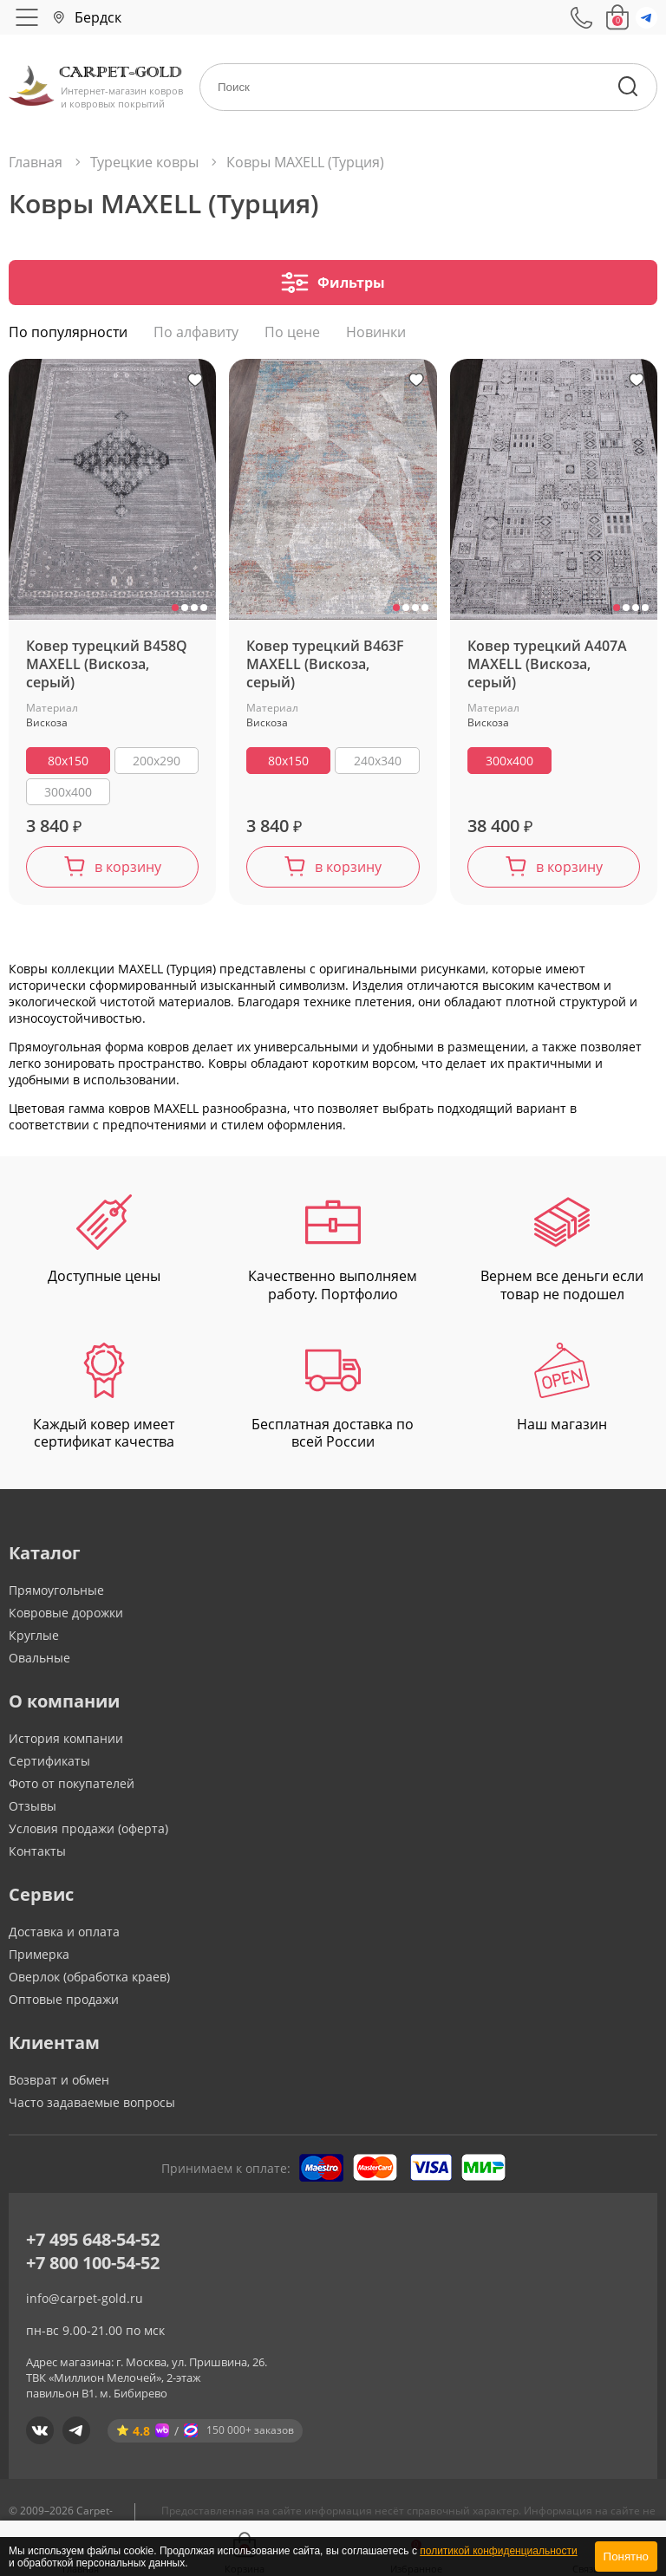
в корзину (128, 871)
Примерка (39, 1958)
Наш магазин (562, 1392)
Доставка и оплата (64, 1936)
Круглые (34, 1639)
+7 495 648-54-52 (93, 2243)
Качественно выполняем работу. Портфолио (332, 1253)
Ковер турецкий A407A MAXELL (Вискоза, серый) (547, 668)
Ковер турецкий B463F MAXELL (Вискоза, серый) (325, 668)
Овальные (39, 1662)
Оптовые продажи (64, 2003)
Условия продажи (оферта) (88, 1833)
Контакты (37, 1855)
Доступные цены (104, 1244)
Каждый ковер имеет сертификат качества (103, 1401)
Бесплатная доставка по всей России (332, 1401)
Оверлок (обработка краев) (89, 1981)
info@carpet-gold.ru (84, 2302)
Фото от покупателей (71, 1787)
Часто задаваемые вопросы (92, 2106)
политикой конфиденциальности (498, 2551)
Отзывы (32, 1810)
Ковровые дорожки (66, 1617)
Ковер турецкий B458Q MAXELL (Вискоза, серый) (106, 668)
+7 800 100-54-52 (93, 2267)
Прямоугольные (56, 1594)
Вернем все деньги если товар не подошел (561, 1253)
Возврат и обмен (59, 2084)
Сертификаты (49, 1765)
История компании (66, 1742)
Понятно (626, 2556)
